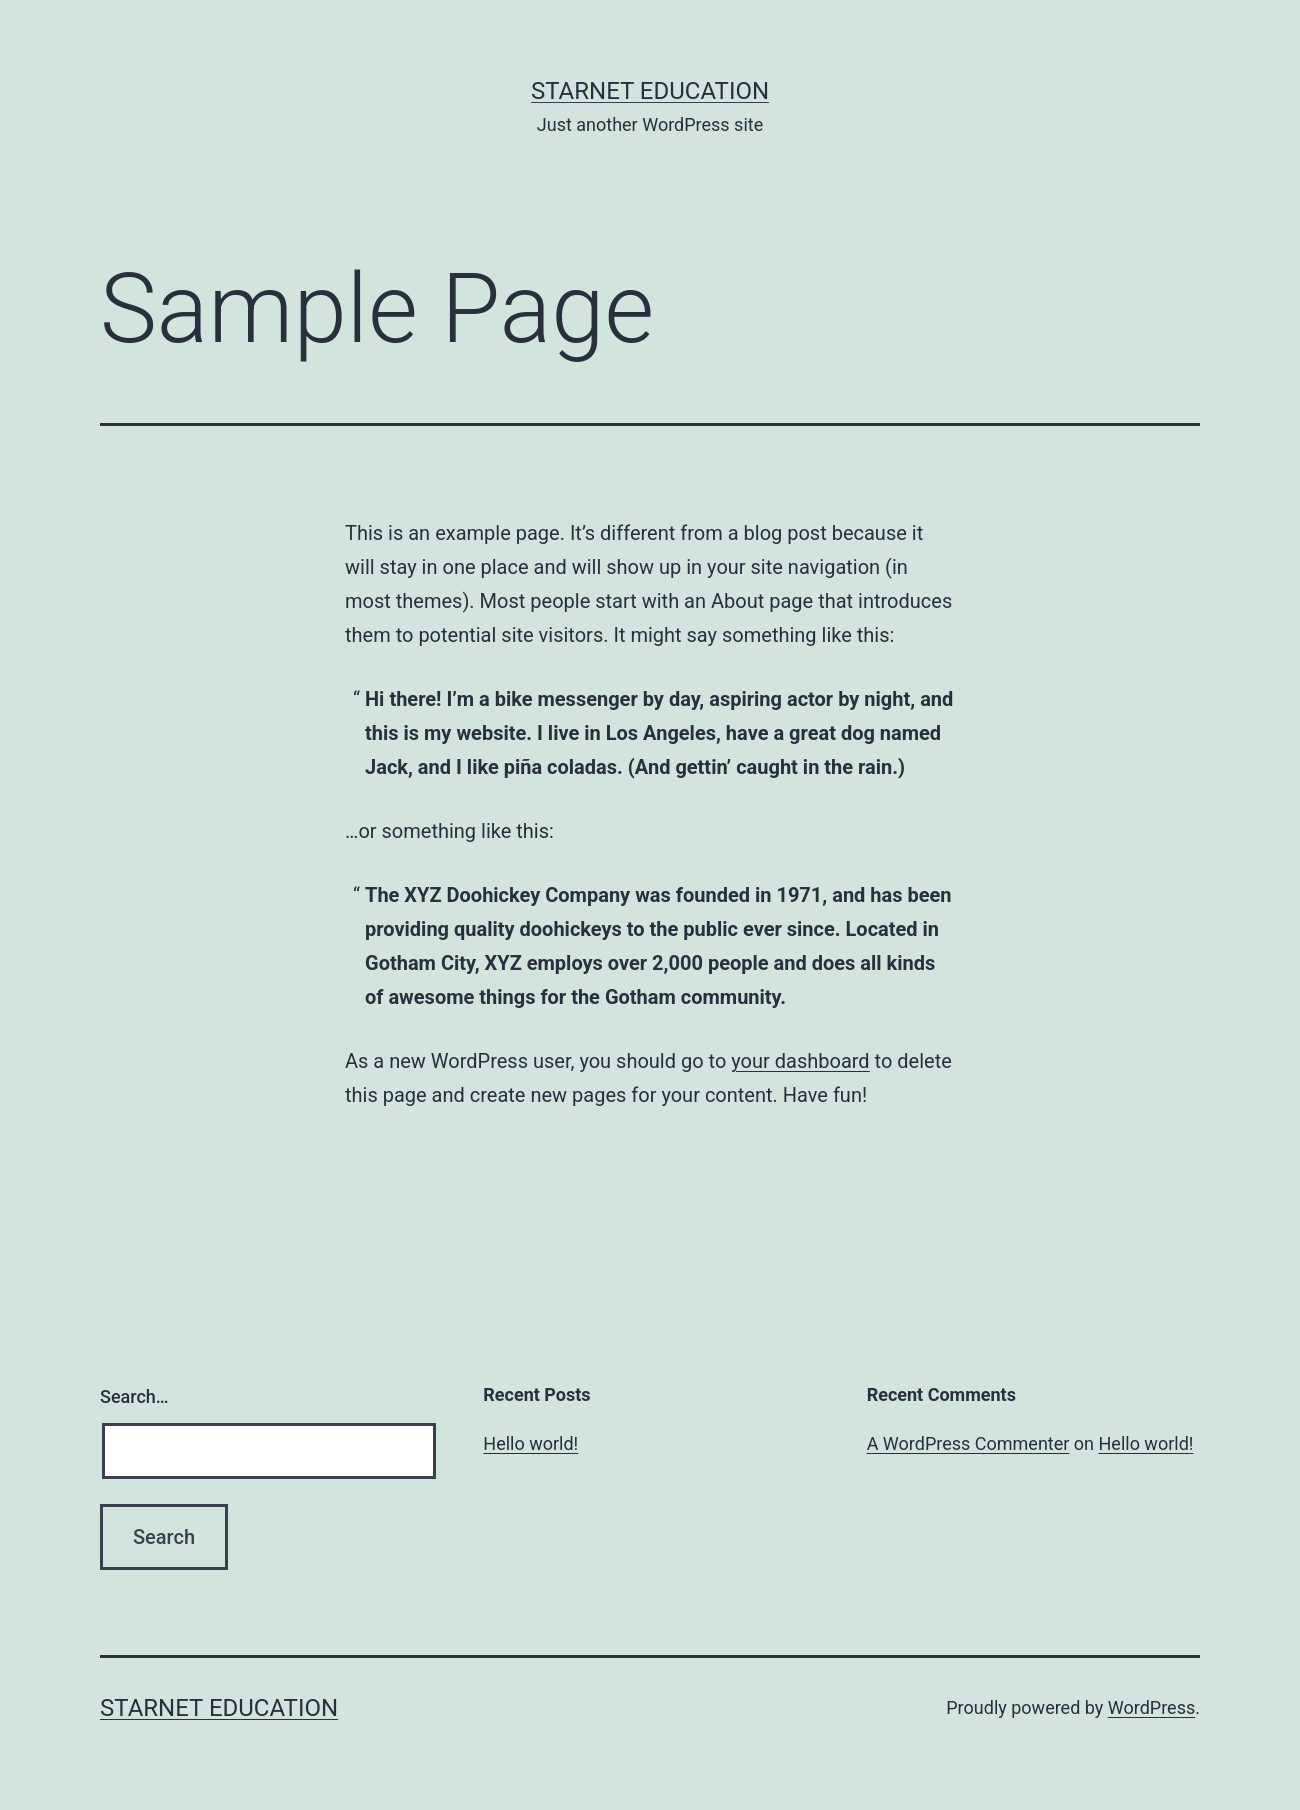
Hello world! (530, 1443)
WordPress (1151, 1707)
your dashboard (800, 1061)
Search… (134, 1396)
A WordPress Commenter (968, 1443)
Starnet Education (650, 91)
